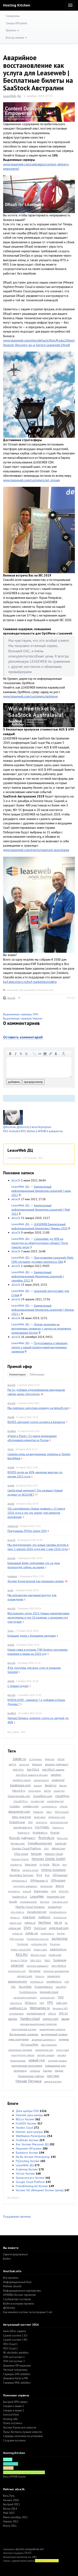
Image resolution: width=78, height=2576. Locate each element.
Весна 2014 (10, 2508)
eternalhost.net (59, 1822)
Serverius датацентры (56, 1971)
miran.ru (15, 1917)
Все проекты (10, 2278)
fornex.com (18, 1843)
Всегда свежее (16, 37)
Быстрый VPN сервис (15, 2402)
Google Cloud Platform (26, 1848)
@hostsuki (9, 1127)
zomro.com (50, 2019)
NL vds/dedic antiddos (16, 2352)
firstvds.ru (46, 1837)
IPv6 (47, 1875)
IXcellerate (46, 1886)
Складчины (13, 16)
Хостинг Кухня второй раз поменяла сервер (35, 1581)
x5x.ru (52, 2013)
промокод (20, 2071)
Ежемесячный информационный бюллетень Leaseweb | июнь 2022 (41, 1191)
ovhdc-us (31, 1933)
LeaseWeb (37, 1896)
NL (66, 1922)
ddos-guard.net (21, 1817)
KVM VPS (64, 1891)
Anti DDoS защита (53, 1769)
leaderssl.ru (19, 1897)
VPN (42, 2003)
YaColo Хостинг (25, 2173)
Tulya (10, 1449)
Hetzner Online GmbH (49, 1859)
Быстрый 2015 (11, 2504)
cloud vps (59, 1790)
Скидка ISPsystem (16, 23)
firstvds (54, 1832)
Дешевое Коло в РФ (15, 2378)
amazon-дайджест (56, 1764)
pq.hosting (59, 1938)
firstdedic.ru (40, 1832)
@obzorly (23, 1127)
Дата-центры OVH (27, 2111)
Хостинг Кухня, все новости (19, 2427)
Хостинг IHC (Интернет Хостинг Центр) (40, 2190)
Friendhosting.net (40, 1843)
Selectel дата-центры (29, 2115)
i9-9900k (45, 1864)
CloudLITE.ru (21, 1801)
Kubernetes (41, 1891)
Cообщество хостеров (17, 2299)
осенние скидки (57, 2060)
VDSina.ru (31, 2003)
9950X (60, 1759)
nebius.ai (30, 1923)
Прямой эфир (19, 1366)
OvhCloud (40, 1928)
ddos (49, 1811)
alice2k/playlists (41, 1127)
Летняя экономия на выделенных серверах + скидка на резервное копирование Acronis (41, 1328)
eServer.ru (41, 1822)
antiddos (56, 1775)
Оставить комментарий (23, 1037)
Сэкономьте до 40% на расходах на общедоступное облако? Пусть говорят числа (39, 1243)
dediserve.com (56, 1817)
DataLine (38, 1811)
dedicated (39, 1817)
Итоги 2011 (10, 2526)
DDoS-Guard (62, 1811)
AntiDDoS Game (22, 1780)
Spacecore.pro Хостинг (30, 2178)
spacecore (53, 1976)
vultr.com (61, 2003)
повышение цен (55, 2066)
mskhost (44, 1917)
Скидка (47, 2071)
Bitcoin (63, 1785)
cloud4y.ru (62, 1796)
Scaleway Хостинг (27, 2169)
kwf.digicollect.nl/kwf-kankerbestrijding (30, 982)
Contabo (15, 1806)
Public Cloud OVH (21, 1949)
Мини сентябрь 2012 (15, 2517)
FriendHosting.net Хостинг (32, 2186)
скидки (59, 2071)
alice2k (11, 997)
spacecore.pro (17, 1981)
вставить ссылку (50, 1053)
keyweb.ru (14, 1891)
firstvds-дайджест (22, 1838)
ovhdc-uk (17, 1933)
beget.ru (50, 1785)
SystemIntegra (44, 1987)
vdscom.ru (16, 2003)
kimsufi (27, 1891)
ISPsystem (58, 1880)
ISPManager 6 (39, 1880)
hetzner (36, 1854)
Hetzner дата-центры (29, 2132)
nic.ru (58, 1922)
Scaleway (59, 1960)
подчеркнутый (26, 1053)
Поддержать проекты (17, 2216)
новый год (36, 2060)
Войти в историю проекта (18, 2303)
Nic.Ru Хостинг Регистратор (33, 2157)
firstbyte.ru (24, 1832)
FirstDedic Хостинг (27, 2140)
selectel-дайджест (37, 1965)
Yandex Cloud (24, 2127)
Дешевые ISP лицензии (17, 2365)
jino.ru (60, 1886)
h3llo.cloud (21, 1854)
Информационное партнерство (22, 2290)
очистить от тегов (64, 1053)
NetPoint (44, 1922)
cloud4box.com (42, 1796)
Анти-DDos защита (14, 2331)
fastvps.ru (58, 1827)
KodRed (11, 1431)
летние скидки (45, 2055)
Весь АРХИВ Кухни (14, 2476)
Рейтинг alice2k (12, 2286)
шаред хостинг (53, 2081)
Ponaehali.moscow (38, 1938)
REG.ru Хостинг (25, 2119)
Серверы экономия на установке (23, 2436)
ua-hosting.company (25, 1997)
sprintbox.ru (36, 1981)
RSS (40, 1157)
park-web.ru (47, 1933)
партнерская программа (26, 2066)
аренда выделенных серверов (38, 2024)
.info (34, 2557)
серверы (35, 2070)
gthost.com (58, 1848)
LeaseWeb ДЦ (12, 96)
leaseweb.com (44, 990)
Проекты (12, 30)
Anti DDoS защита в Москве (32, 1774)
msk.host (29, 1917)
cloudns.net (37, 1801)
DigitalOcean (17, 1822)
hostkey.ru (16, 1864)
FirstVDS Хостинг (26, 2123)
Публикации (37, 1374)
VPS (50, 2002)
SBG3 (47, 1960)
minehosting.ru (58, 1912)
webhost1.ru (18, 2008)
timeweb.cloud (49, 1992)
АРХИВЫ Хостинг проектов (19, 2295)
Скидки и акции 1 (13, 2406)
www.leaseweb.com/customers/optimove (30, 696)
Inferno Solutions (53, 1870)
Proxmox (55, 1944)
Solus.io (39, 1976)
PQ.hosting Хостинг (28, 2161)
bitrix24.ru (18, 1791)
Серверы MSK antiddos (17, 2382)
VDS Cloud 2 (10, 2348)
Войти (6, 2259)
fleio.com (62, 1838)
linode (13, 1902)
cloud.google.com (19, 1796)
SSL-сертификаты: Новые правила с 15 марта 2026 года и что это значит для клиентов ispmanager (36, 1513)
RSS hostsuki (11, 1131)
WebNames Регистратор (31, 2136)
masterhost (55, 1907)
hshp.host (31, 1864)
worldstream (16, 2013)
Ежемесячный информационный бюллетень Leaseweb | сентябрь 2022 (37, 1276)
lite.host (44, 1901)
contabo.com (31, 1806)
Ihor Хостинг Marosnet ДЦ (32, 2144)
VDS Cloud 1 (10, 2344)
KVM (53, 1891)
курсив (15, 1053)
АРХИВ (42, 1131)
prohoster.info (39, 1944)
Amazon (37, 1764)
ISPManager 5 (19, 1880)
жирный (10, 1053)
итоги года (62, 2049)
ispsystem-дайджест (25, 1886)
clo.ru (47, 1791)
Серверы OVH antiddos (16, 2374)
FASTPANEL (42, 1827)
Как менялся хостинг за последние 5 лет (27, 2312)
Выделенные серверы (24, 2034)
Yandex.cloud (30, 2018)
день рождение (18, 2039)
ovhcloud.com (59, 1928)
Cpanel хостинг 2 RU (15, 2339)
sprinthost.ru (54, 1981)
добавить (14, 1082)
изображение (45, 1053)
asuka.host (58, 1780)
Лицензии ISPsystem (29, 2148)
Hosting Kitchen (16, 5)
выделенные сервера (52, 2029)
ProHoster (22, 1944)
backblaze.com (20, 1785)
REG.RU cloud (38, 1955)
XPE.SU (63, 2013)
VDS (61, 1997)
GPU (46, 1848)
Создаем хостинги (14, 2440)
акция (65, 2019)
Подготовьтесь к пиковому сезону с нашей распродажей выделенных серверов (39, 1347)
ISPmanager (60, 1875)
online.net (15, 1928)
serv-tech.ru (58, 1966)
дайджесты (55, 1131)
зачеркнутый (21, 1053)
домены (63, 2039)
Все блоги (13, 2197)
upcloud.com (47, 1997)
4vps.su (49, 1759)
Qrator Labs (40, 1949)
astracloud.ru (41, 1780)
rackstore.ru (58, 1949)
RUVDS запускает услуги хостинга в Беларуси (36, 1422)
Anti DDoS (33, 1769)
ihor (64, 1864)
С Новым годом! (17, 1686)
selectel (17, 1965)
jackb (10, 1590)
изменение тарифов (20, 2049)
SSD (66, 1981)
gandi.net (60, 1843)
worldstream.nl (36, 2013)
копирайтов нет (34, 2549)
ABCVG (12, 1764)
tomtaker (12, 1576)
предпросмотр (33, 1082)
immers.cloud (30, 1870)
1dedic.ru (19, 1759)
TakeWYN (61, 1986)
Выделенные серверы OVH (20, 1014)
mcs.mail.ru (17, 1912)
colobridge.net (55, 1801)
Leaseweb (12, 990)
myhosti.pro (60, 1917)
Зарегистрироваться (15, 2254)
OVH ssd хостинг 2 (14, 2361)
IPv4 (39, 1875)
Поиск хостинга (12, 2423)
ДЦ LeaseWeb (27, 990)
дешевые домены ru (44, 2039)
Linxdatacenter (28, 1901)
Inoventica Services (21, 1875)
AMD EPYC (18, 1769)
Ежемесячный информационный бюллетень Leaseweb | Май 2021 (40, 1209)
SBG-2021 (35, 1960)
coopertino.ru (49, 1806)
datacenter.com (19, 1811)
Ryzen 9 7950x (19, 1960)
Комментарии (17, 1374)
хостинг (53, 2076)
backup (38, 1785)
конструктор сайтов (22, 2055)
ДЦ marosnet (49, 2044)
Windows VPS (60, 2008)
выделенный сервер (54, 2034)
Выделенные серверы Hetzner (23, 1018)
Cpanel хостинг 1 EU (15, 2335)
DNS (30, 1822)
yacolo (12, 2019)
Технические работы (31, 2076)
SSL (13, 1987)
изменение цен (44, 2049)
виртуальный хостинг (24, 2029)
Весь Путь (9, 2496)
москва (61, 2055)
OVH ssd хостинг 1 (14, 2357)
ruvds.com (55, 1955)
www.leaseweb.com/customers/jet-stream (31, 480)
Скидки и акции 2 (13, 2410)
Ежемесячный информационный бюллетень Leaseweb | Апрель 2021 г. (42, 1310)
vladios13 (12, 1526)
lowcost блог (11, 2414)
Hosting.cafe (10, 2419)
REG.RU (22, 1954)
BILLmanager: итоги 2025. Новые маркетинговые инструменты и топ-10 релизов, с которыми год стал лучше (38, 1617)
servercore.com (17, 1971)
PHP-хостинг (17, 1938)
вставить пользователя (56, 1053)
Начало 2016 (11, 2500)
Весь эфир (13, 1731)
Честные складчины (15, 2370)
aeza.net (24, 1764)
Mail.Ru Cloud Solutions (30, 1907)
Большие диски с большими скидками (31, 1635)
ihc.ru (55, 1864)
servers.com (24, 1976)
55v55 (27, 2553)
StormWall (25, 1987)
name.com (15, 1922)
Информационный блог (17, 2282)
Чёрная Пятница (28, 2081)
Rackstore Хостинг (27, 2153)
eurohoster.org (23, 1827)
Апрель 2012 (10, 2521)
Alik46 (10, 1417)
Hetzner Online (20, 1859)
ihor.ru (15, 1870)
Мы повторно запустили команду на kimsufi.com (37, 1408)
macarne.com (60, 1901)
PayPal (61, 1933)
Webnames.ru (40, 2008)
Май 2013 (9, 2513)
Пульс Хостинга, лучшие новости (22, 2432)
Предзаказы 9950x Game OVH (27, 1531)
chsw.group (34, 1790)
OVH (27, 1927)
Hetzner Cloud (54, 1854)
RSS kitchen (28, 1131)
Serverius (35, 1971)
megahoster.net (36, 1912)
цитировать (34, 1053)
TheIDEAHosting (28, 1992)
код (39, 1053)
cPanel (64, 1806)
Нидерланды (18, 2060)
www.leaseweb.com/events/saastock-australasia (36, 850)
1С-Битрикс (35, 1759)
